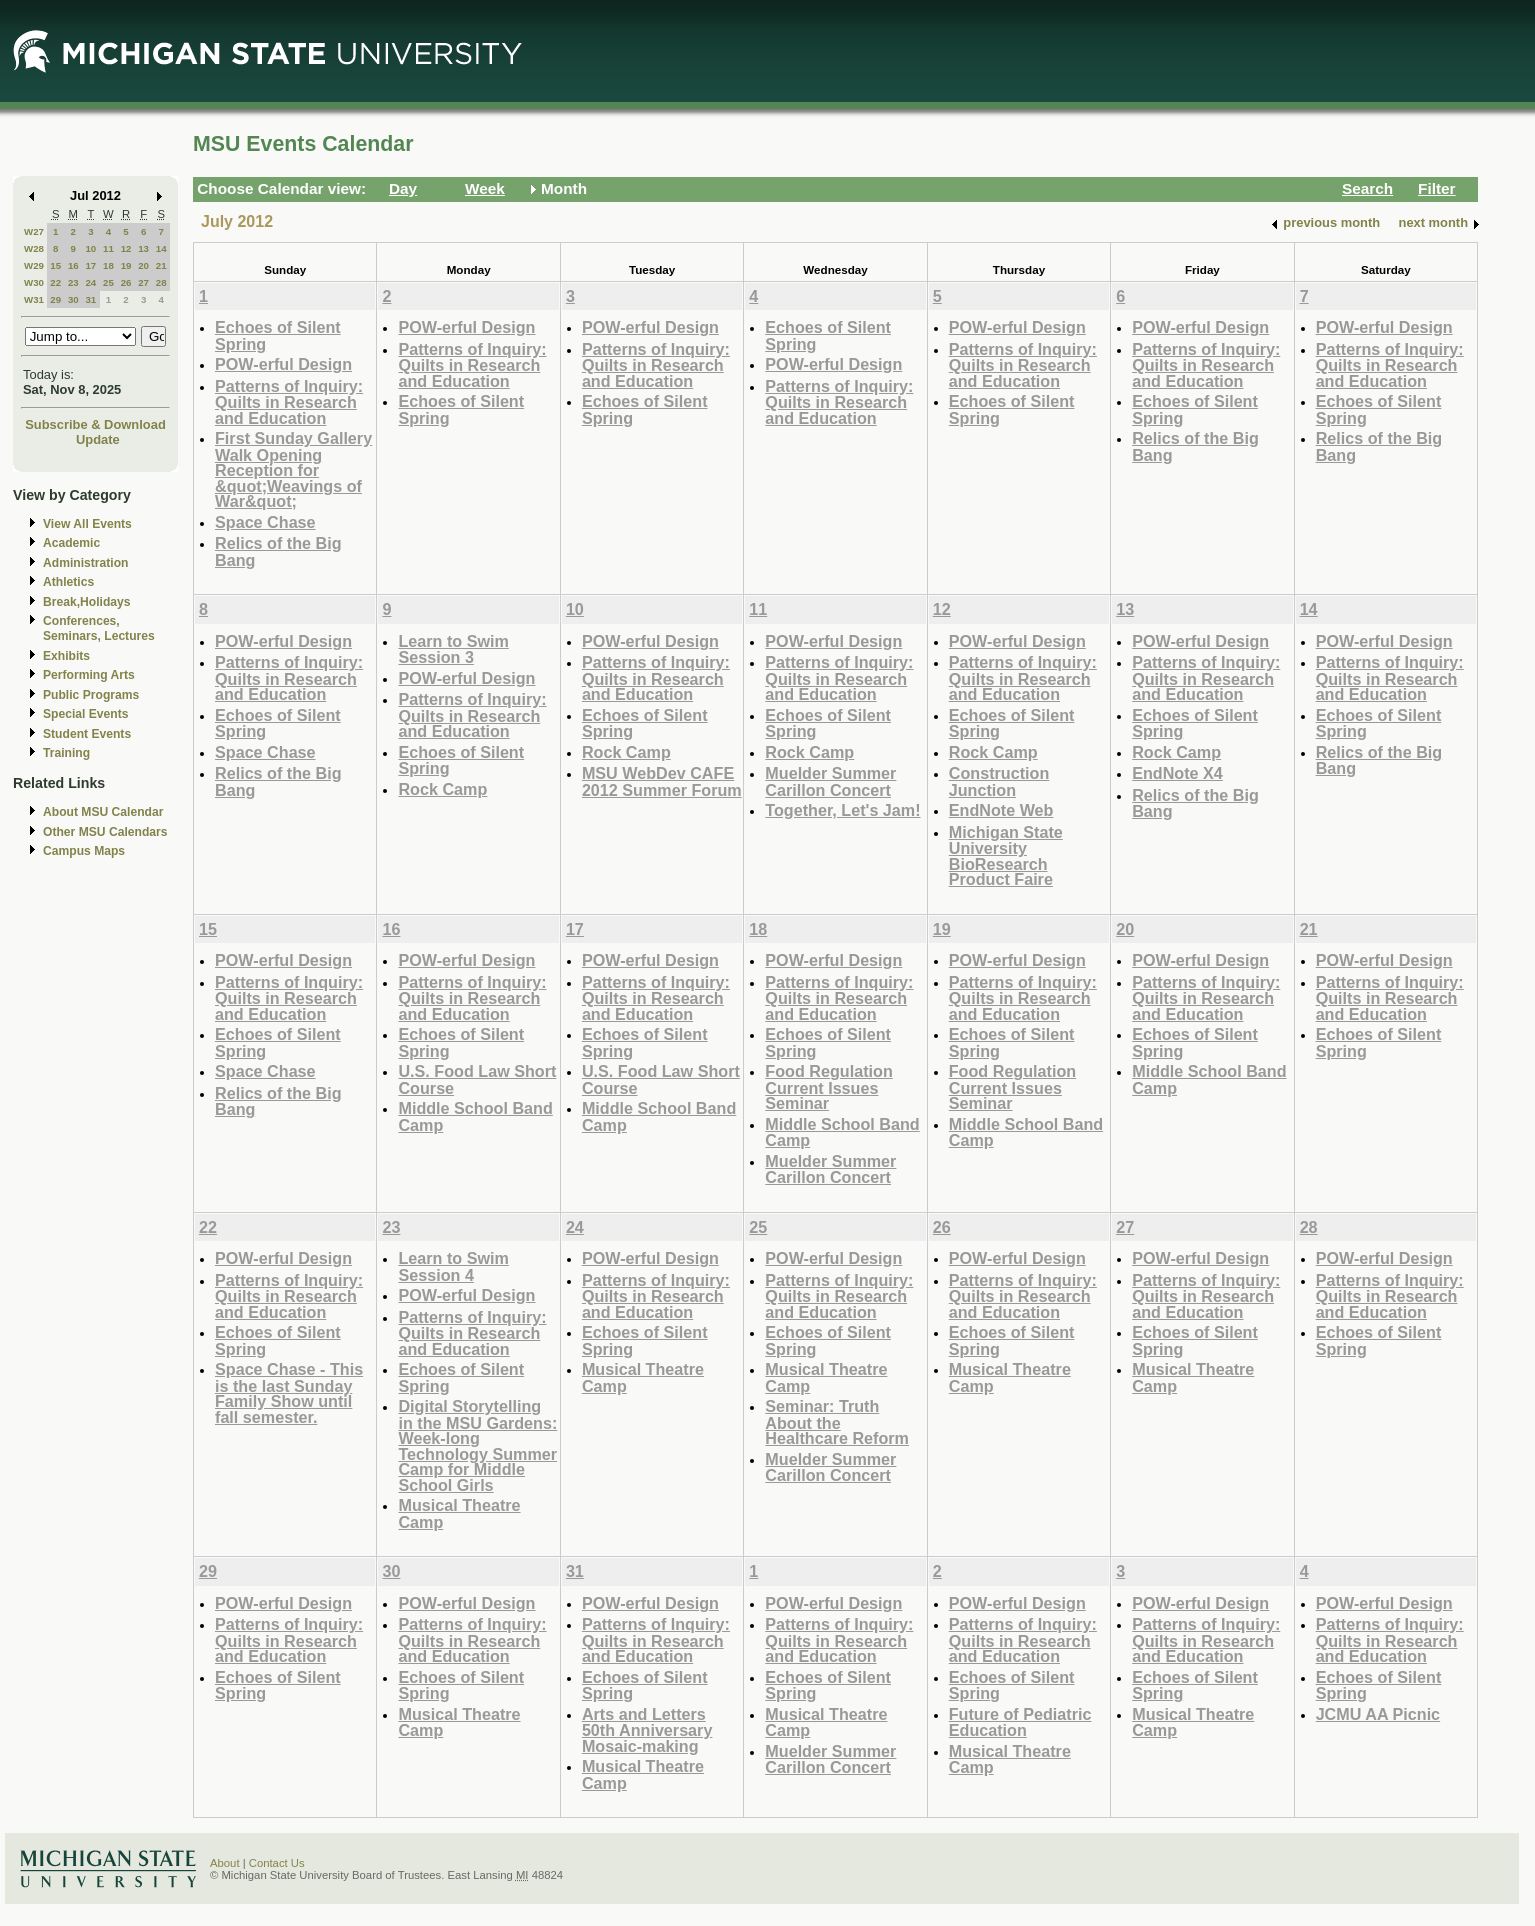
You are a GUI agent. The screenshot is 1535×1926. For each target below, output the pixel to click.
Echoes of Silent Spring (278, 335)
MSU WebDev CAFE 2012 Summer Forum (662, 781)
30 (73, 299)
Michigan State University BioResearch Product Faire (1006, 856)
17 (90, 265)
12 (126, 248)
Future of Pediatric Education (1020, 1722)
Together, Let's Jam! (842, 810)
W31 (34, 299)
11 (108, 248)
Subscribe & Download (95, 424)
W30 (34, 282)
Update (98, 439)
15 (55, 265)
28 (161, 282)
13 (143, 248)
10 (90, 248)
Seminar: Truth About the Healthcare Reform (837, 1422)
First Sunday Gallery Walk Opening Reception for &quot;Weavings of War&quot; (293, 469)
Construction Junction (999, 781)
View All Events (87, 524)
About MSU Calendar (103, 812)
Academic (71, 543)
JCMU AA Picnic (1378, 1714)
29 (55, 299)
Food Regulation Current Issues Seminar (828, 1087)
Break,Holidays (87, 602)
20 (143, 265)
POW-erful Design (283, 364)
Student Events (87, 734)
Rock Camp (442, 789)
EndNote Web (1001, 810)
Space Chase (265, 522)
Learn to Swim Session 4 (453, 1266)
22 (55, 282)
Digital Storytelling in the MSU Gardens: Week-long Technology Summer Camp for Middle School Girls (477, 1445)
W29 (34, 265)
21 (161, 265)
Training (66, 753)
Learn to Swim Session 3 (453, 649)
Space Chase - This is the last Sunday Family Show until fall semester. (289, 1393)
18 (108, 265)
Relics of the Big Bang (278, 551)
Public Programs (91, 695)
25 (108, 282)
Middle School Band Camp (475, 1116)
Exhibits (66, 656)
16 (73, 265)
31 (90, 299)
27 (143, 282)
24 (90, 282)
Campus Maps (84, 851)
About (225, 1863)
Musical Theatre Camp (459, 1513)
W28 (34, 248)
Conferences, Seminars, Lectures (99, 628)
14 (161, 248)
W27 (34, 231)
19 (126, 265)
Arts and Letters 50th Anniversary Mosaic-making (647, 1730)
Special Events (85, 714)
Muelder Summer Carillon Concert (830, 781)
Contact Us (277, 1863)
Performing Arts (89, 675)
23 (73, 282)
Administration (85, 563)
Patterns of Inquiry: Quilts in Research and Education (289, 402)
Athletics (68, 582)
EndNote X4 (1177, 773)
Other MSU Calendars (105, 832)
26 (126, 282)
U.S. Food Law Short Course (477, 1079)
